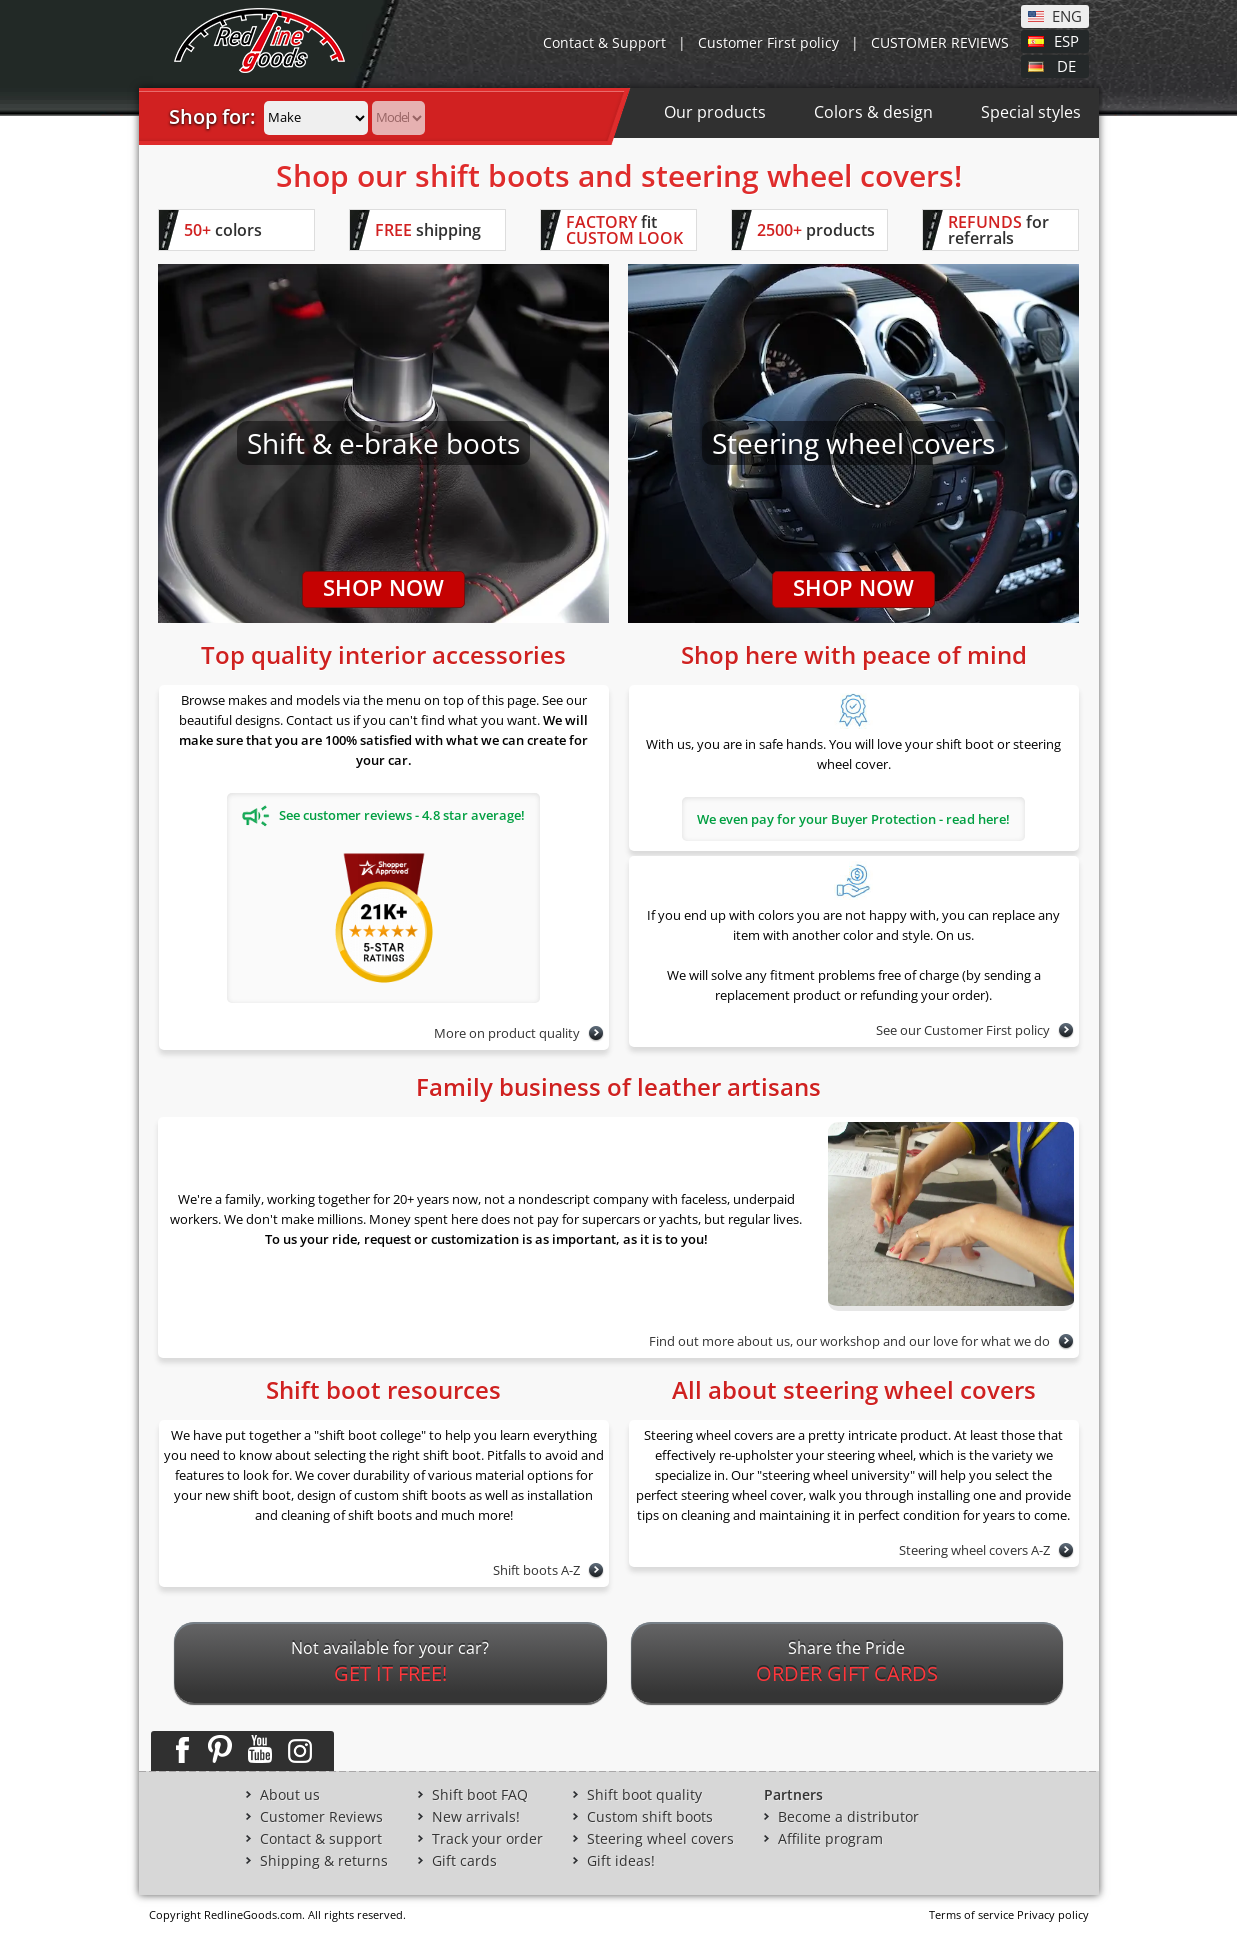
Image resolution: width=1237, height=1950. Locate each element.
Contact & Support (604, 42)
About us (290, 1795)
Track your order (487, 1839)
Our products (715, 112)
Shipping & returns (324, 1861)
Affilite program (830, 1839)
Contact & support (321, 1839)
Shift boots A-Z (536, 1570)
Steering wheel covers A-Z (974, 1550)
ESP (1066, 40)
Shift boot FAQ (480, 1795)
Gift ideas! (621, 1861)
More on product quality (507, 1033)
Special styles (1031, 112)
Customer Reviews (321, 1817)
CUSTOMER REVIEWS (940, 42)
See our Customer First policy (963, 1030)
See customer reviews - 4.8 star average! (383, 816)
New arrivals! (476, 1817)
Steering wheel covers (660, 1839)
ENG (1067, 15)
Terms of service (971, 1914)
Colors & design (873, 112)
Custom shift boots (650, 1817)
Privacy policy (1053, 1914)
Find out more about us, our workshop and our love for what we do (849, 1341)
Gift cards (464, 1861)
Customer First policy (768, 42)
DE (1066, 65)
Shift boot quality (644, 1795)
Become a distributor (848, 1817)
